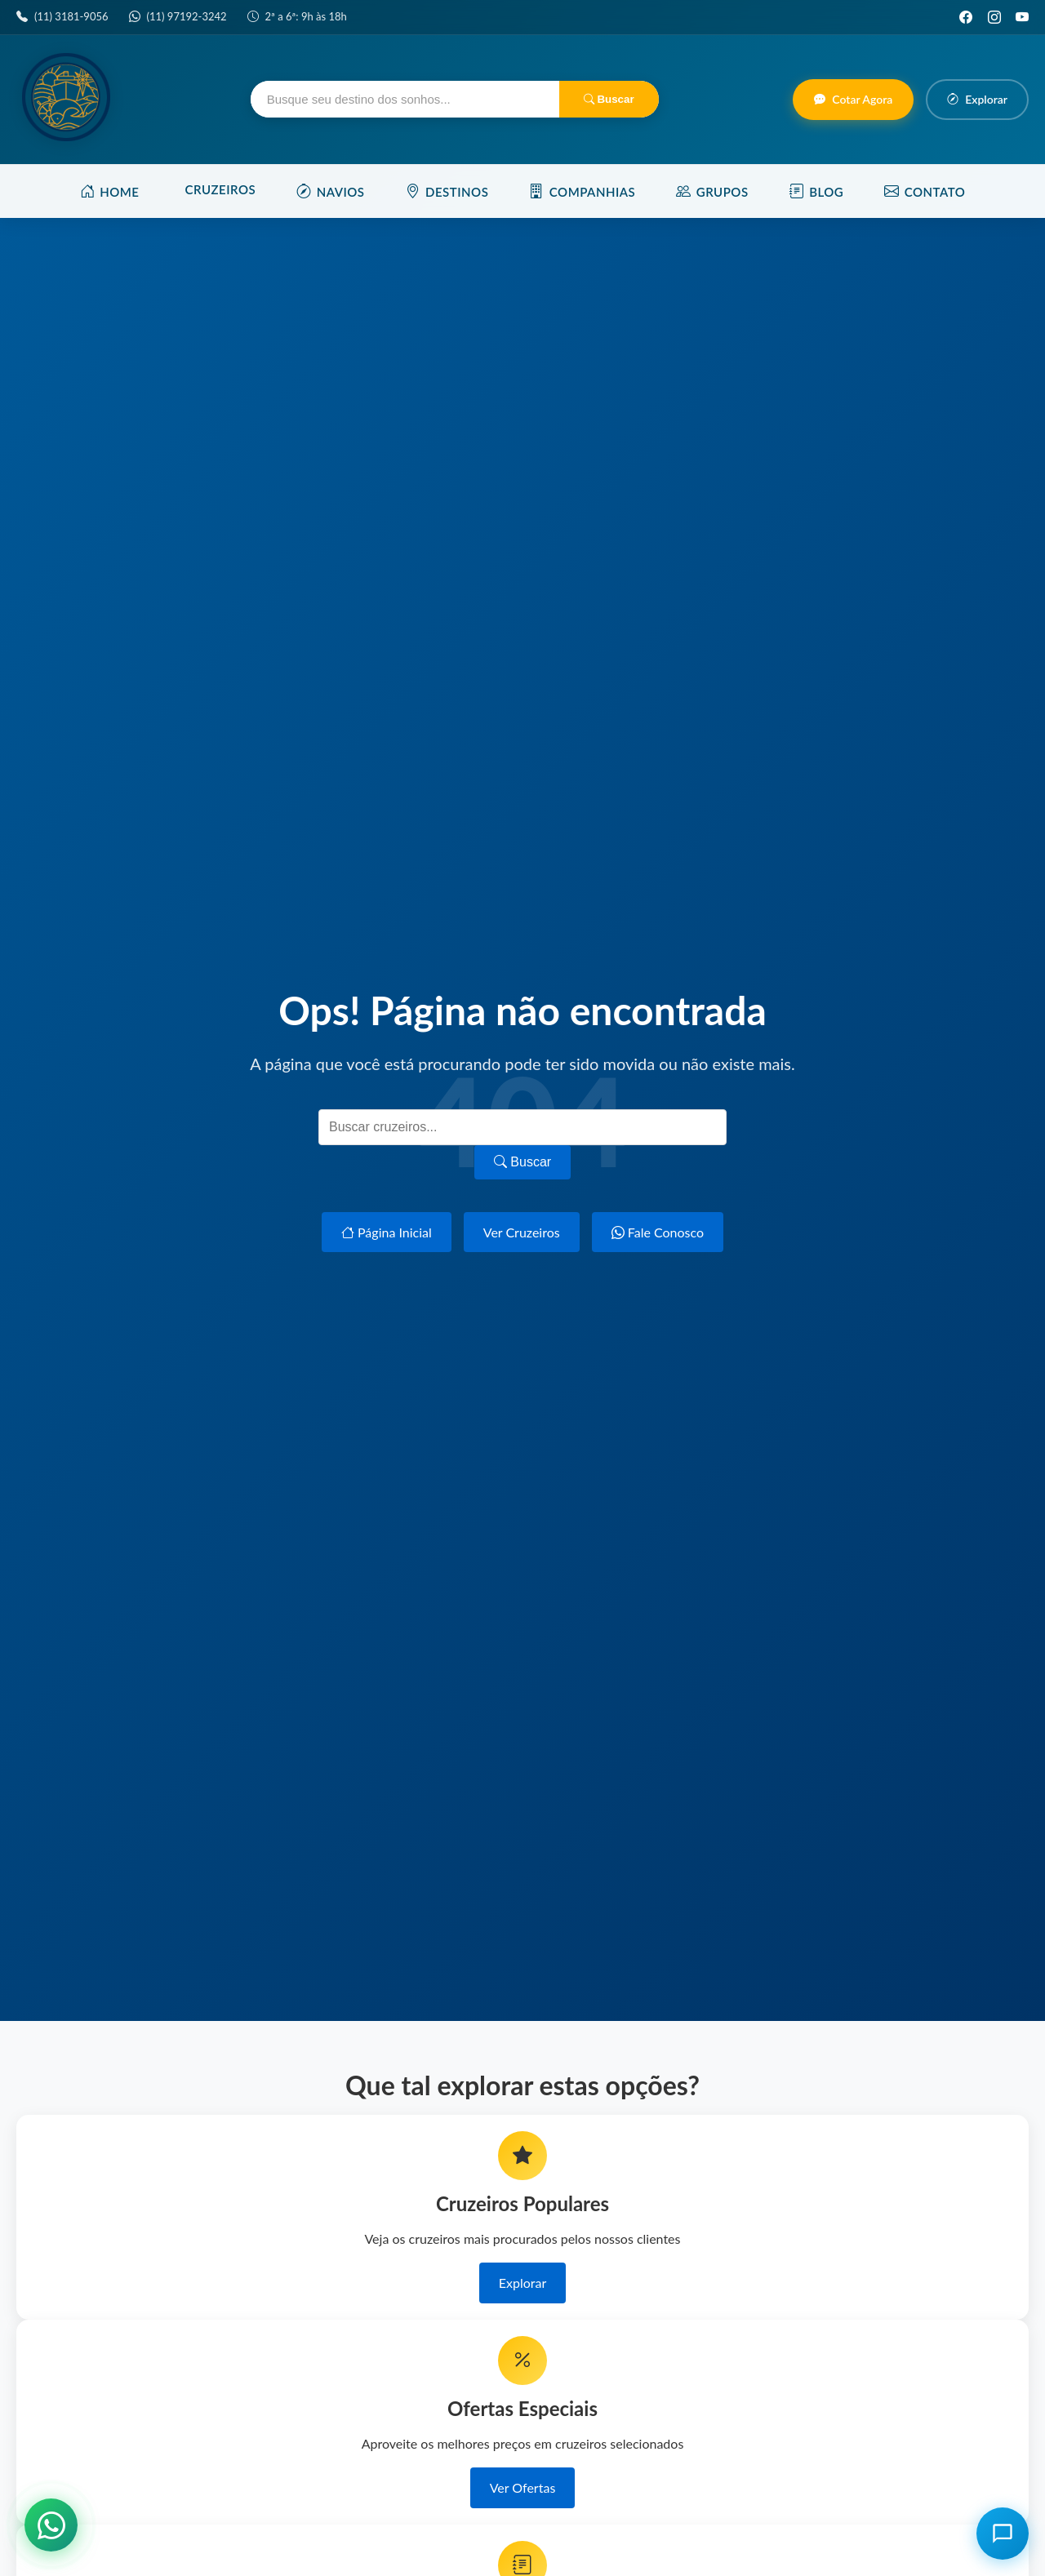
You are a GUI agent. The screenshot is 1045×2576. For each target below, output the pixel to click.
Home (110, 191)
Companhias (582, 191)
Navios (330, 191)
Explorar (523, 2282)
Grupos (712, 191)
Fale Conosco (657, 1232)
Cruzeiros (220, 189)
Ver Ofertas (523, 2487)
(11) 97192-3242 (187, 16)
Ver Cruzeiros (521, 1232)
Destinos (447, 191)
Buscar (609, 99)
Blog (816, 191)
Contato (924, 191)
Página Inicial (386, 1232)
